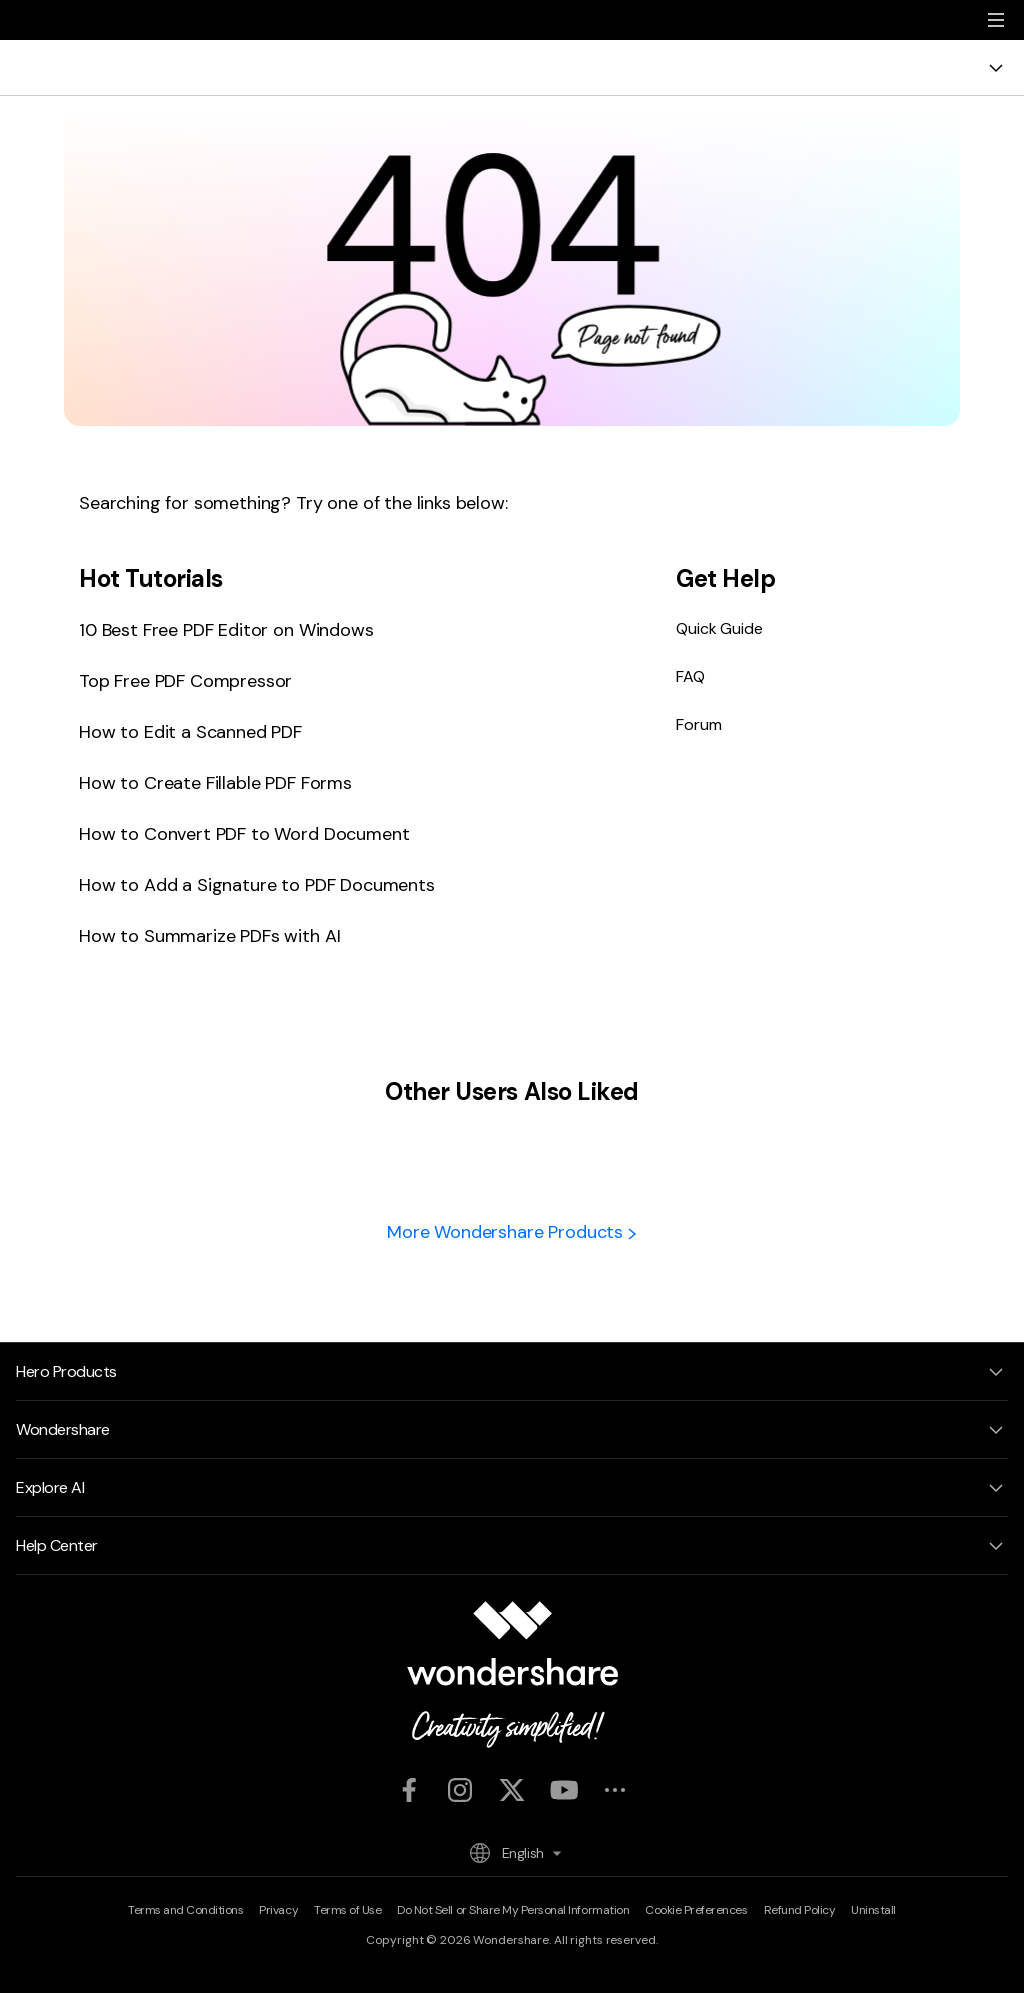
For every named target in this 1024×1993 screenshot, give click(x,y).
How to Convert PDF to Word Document (244, 834)
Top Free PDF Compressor (185, 681)
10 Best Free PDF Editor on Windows (226, 630)
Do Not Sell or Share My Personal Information (513, 1910)
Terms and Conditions (185, 1910)
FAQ (690, 676)
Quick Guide (719, 628)
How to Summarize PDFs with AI (209, 936)
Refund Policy (800, 1910)
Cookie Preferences (696, 1910)
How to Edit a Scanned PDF (190, 732)
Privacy (278, 1910)
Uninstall (873, 1910)
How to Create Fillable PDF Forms (215, 783)
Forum (698, 724)
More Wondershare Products (512, 1232)
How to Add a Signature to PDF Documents (257, 885)
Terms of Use (347, 1910)
